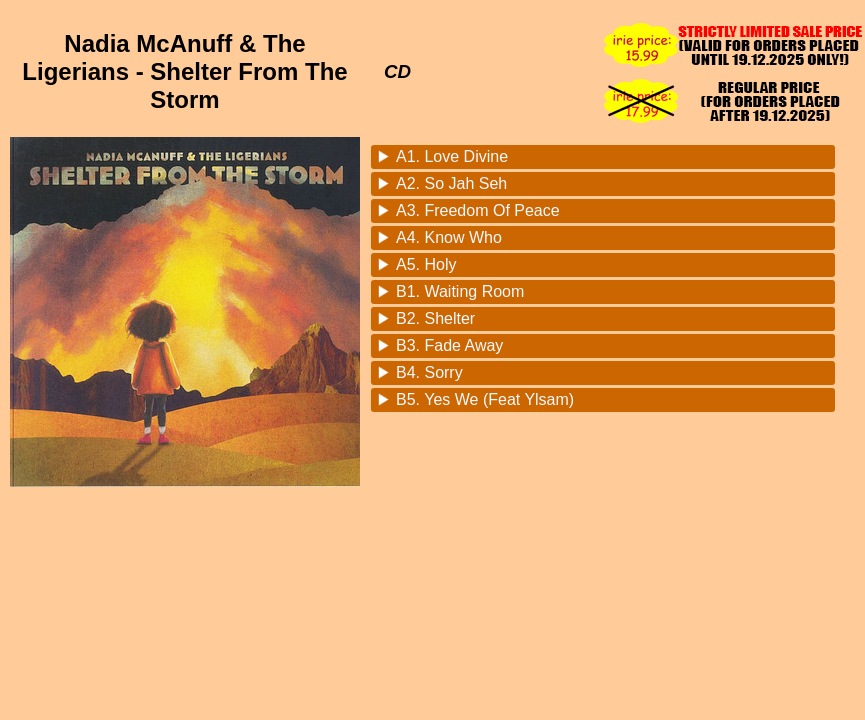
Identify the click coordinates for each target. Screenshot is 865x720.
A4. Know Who (449, 237)
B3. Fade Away (449, 345)
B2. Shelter (435, 318)
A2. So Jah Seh (451, 183)
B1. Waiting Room (460, 291)
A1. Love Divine (452, 156)
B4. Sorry (429, 372)
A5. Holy (426, 264)
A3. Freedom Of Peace (478, 210)
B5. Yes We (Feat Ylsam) (485, 399)
